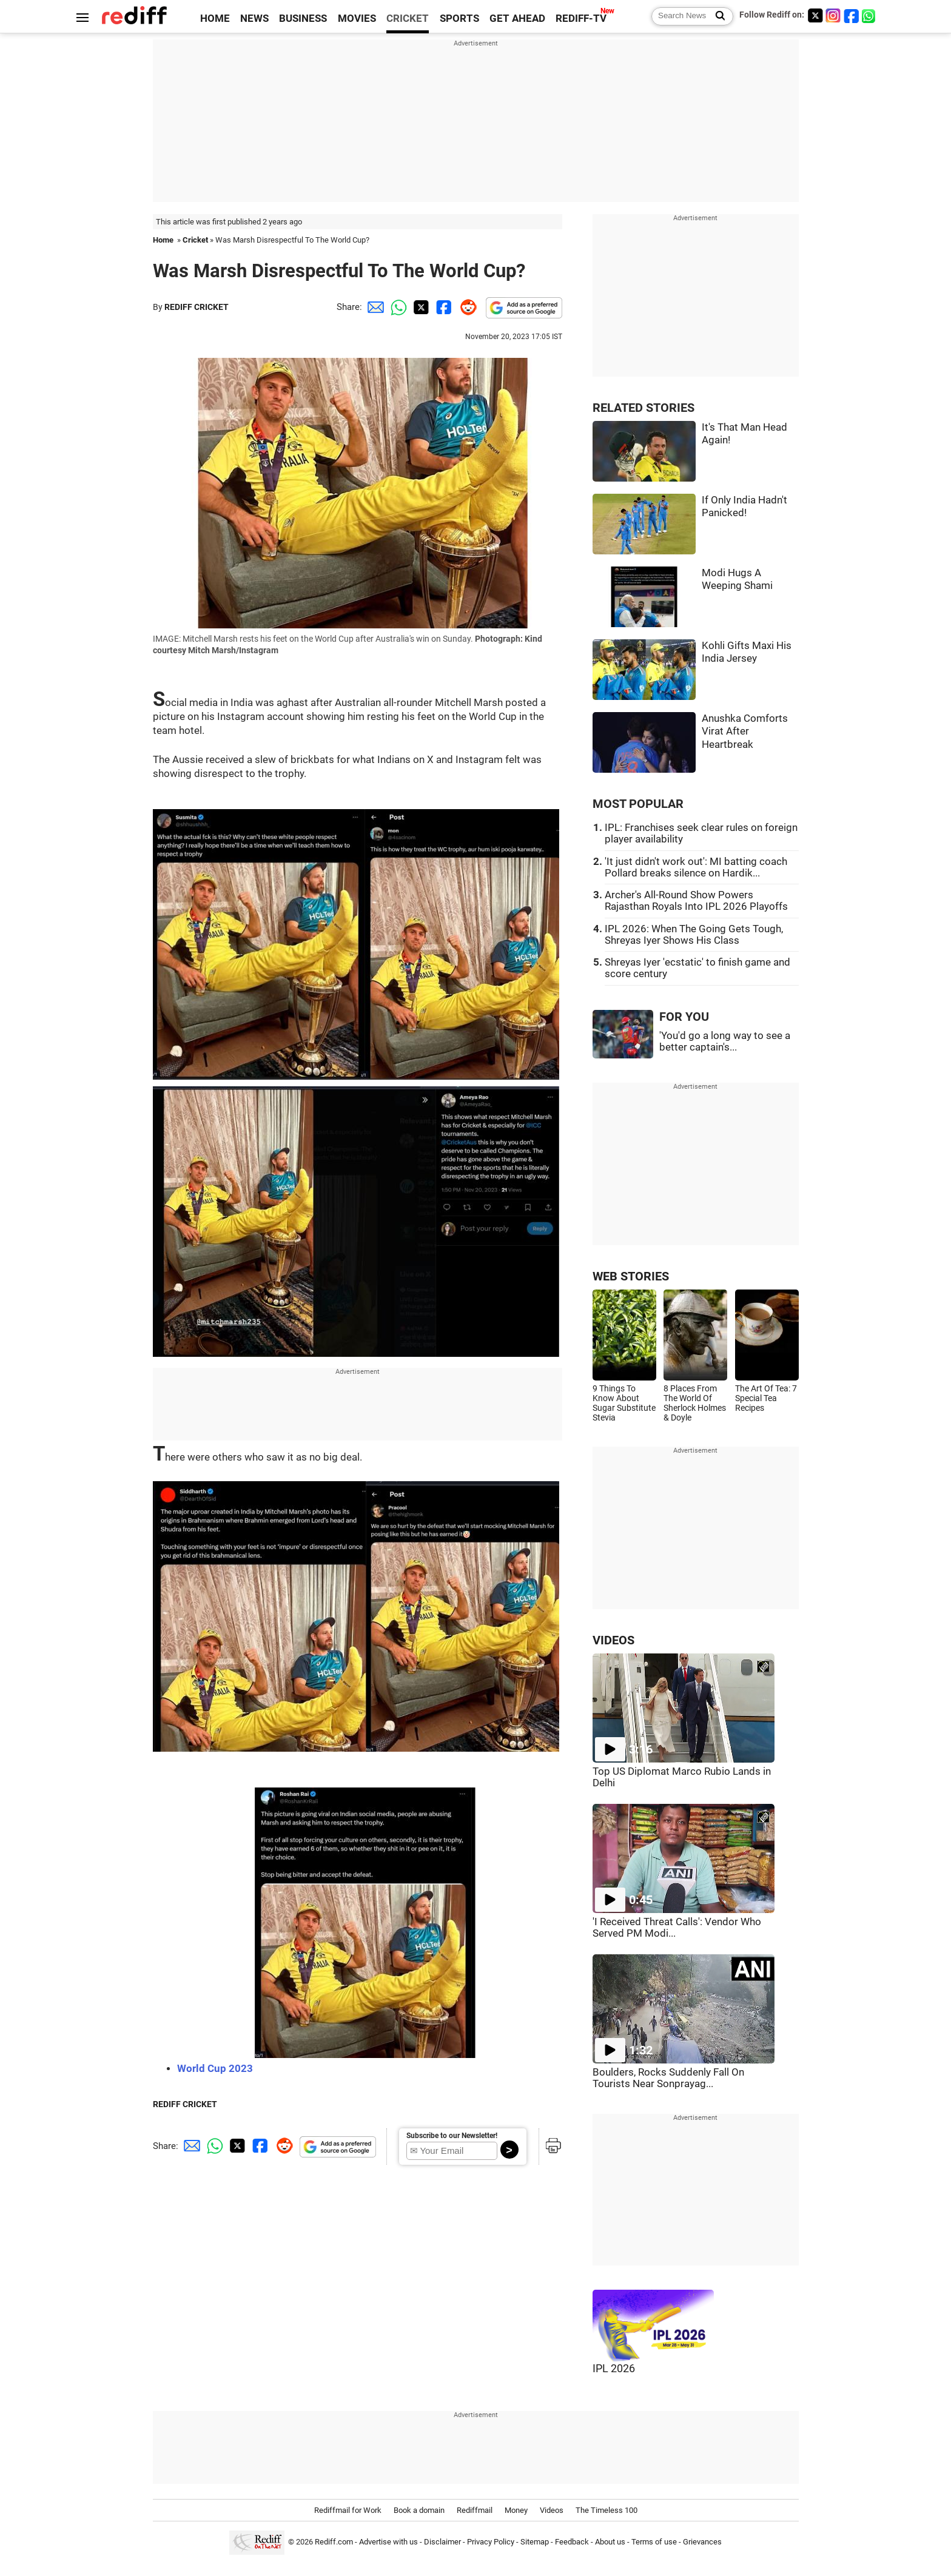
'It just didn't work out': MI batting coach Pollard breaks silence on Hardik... (696, 867)
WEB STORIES (631, 1276)
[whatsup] (870, 15)
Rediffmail (474, 2510)
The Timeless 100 (606, 2510)
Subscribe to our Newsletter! (451, 2135)
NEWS (254, 18)
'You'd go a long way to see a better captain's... (724, 1041)
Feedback (572, 2541)
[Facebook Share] (442, 306)
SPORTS (459, 18)
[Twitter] (815, 15)
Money (516, 2510)
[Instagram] (833, 15)
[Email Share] (373, 306)
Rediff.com (334, 2541)
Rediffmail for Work (347, 2510)
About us (610, 2541)
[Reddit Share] (465, 306)
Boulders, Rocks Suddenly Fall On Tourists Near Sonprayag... (668, 2078)
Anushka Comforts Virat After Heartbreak (745, 731)
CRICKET (407, 18)
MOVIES (357, 18)
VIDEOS (613, 1640)
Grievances (702, 2541)
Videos (551, 2510)
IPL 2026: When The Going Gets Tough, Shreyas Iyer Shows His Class (694, 934)
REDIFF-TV (581, 18)
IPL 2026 (614, 2368)
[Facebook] (851, 15)
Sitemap (534, 2541)
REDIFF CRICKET (196, 307)
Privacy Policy (490, 2541)
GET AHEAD (517, 18)
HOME (215, 18)
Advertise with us (388, 2541)
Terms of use (654, 2541)
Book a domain (419, 2510)
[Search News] (716, 16)
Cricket (195, 239)
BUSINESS (303, 18)
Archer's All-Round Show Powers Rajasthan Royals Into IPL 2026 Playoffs (696, 900)
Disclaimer (442, 2541)
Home (163, 239)
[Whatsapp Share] (396, 306)
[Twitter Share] (419, 306)
